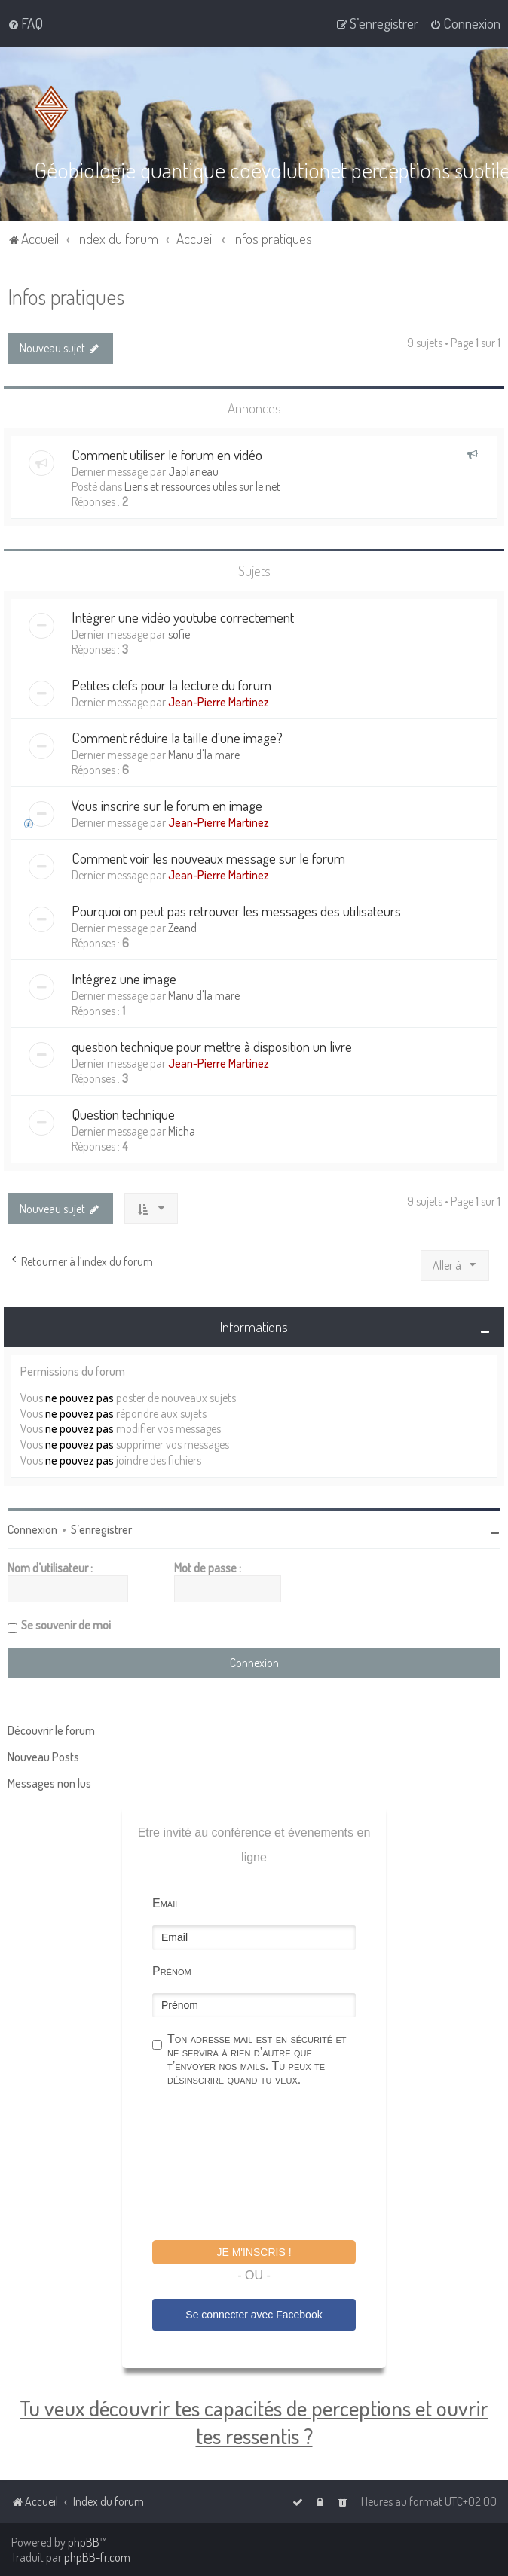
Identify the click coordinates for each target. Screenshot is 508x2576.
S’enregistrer (101, 1529)
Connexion (32, 1529)
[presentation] (266, 2165)
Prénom (171, 1971)
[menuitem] (25, 23)
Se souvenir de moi (66, 1624)
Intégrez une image (124, 978)
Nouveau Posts (43, 1756)
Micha (181, 1131)
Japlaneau (193, 470)
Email (165, 1903)
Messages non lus (49, 1783)
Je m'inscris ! (253, 2252)
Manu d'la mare (204, 754)
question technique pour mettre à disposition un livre (212, 1046)
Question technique (123, 1114)
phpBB (83, 2542)
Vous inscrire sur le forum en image (167, 805)
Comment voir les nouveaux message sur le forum (208, 858)
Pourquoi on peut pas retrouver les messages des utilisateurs (236, 910)
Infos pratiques (66, 296)
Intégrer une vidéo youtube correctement (183, 617)
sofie (179, 634)
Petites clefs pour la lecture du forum (171, 684)
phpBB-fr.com (97, 2557)
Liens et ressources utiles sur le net (202, 485)
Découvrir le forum (51, 1730)
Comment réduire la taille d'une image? (177, 737)
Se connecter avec (253, 2314)
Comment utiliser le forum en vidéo (167, 453)
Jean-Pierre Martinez (218, 701)
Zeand (182, 927)
